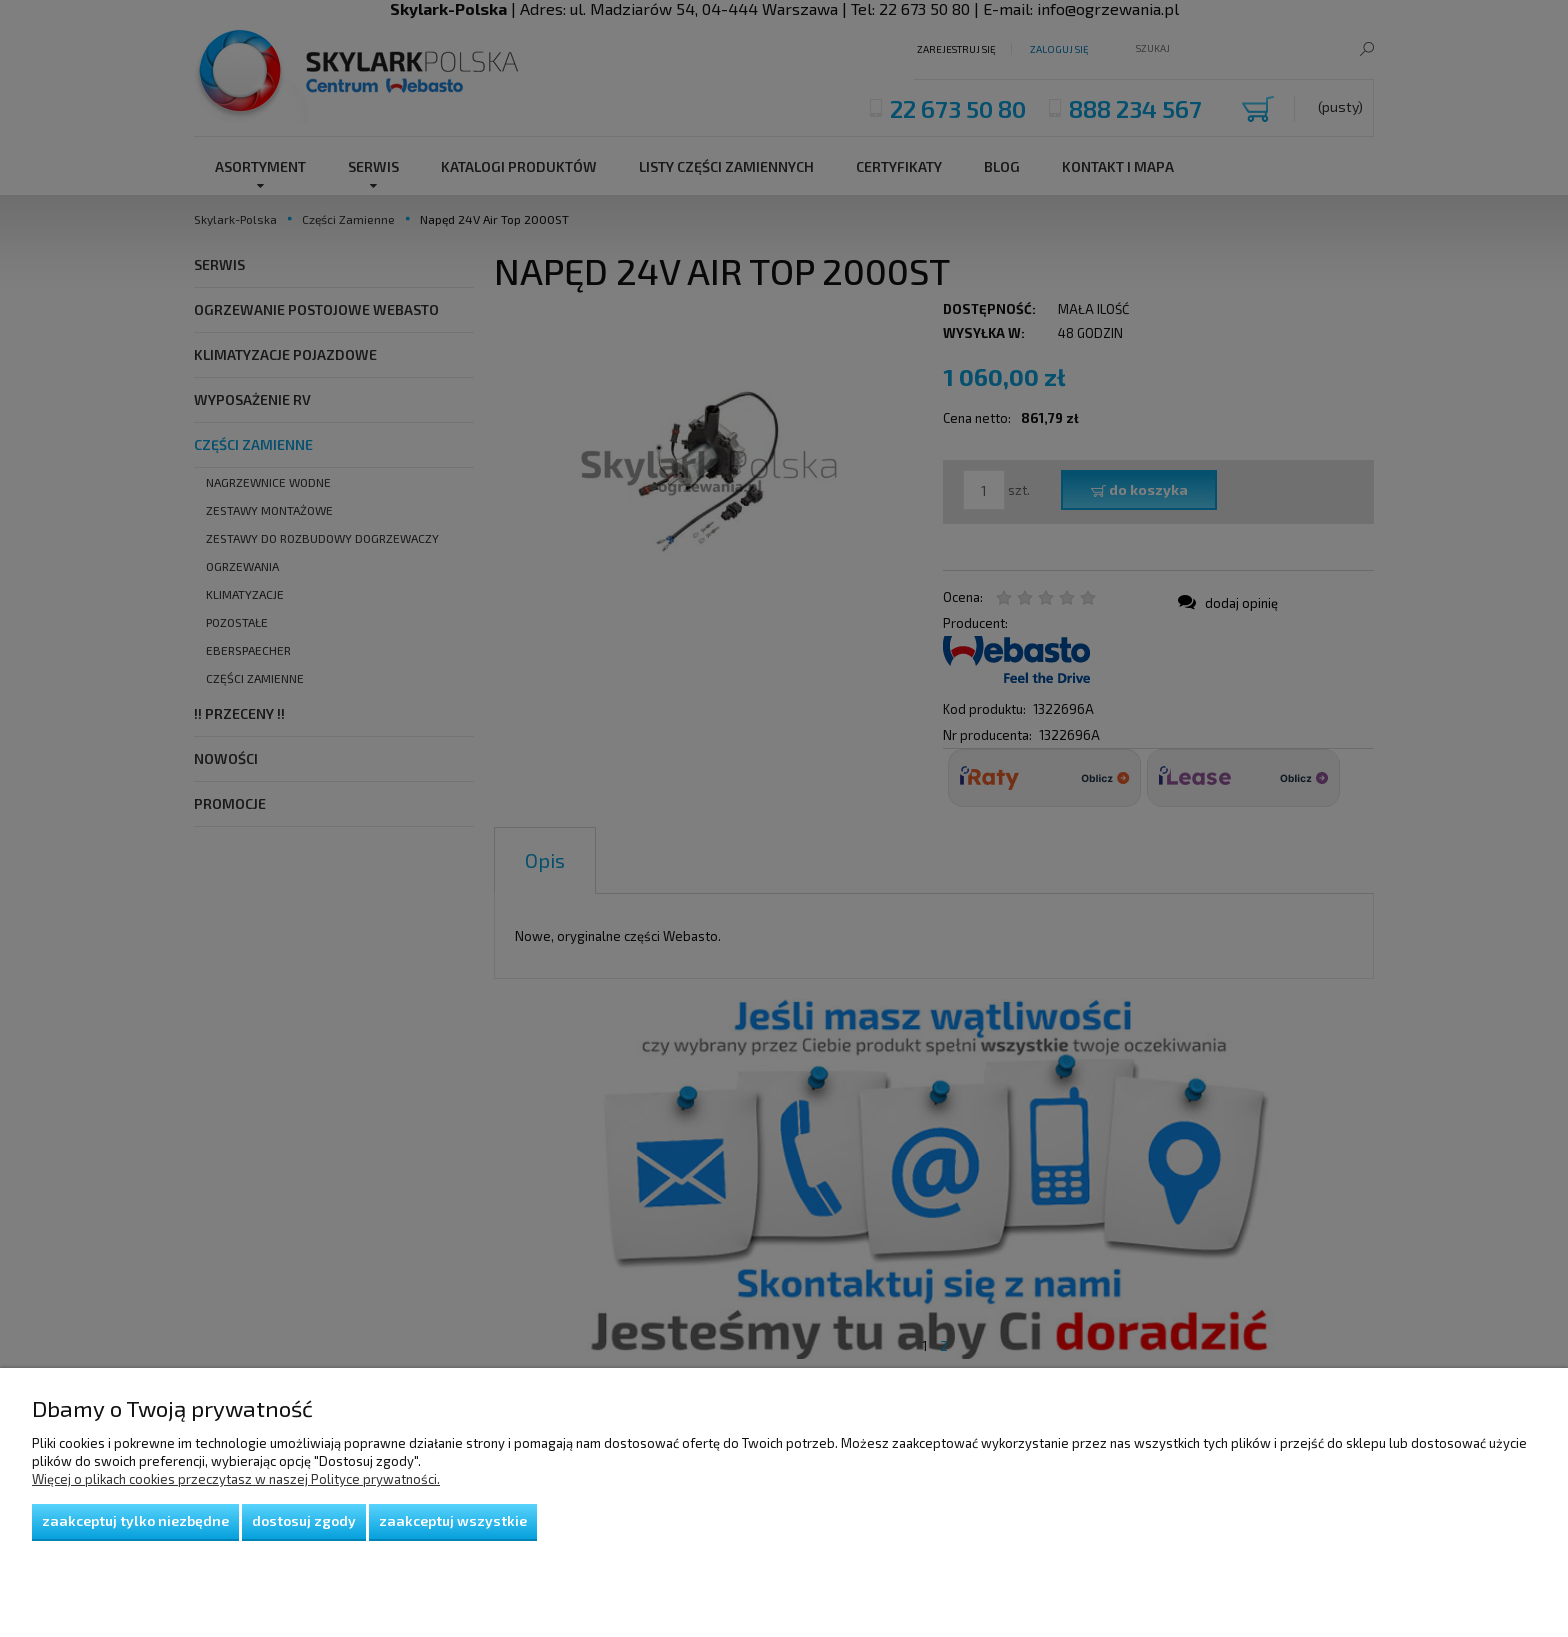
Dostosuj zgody (304, 1520)
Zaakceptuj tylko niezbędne (135, 1520)
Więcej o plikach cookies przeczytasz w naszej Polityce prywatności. (236, 1479)
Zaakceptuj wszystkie (453, 1520)
